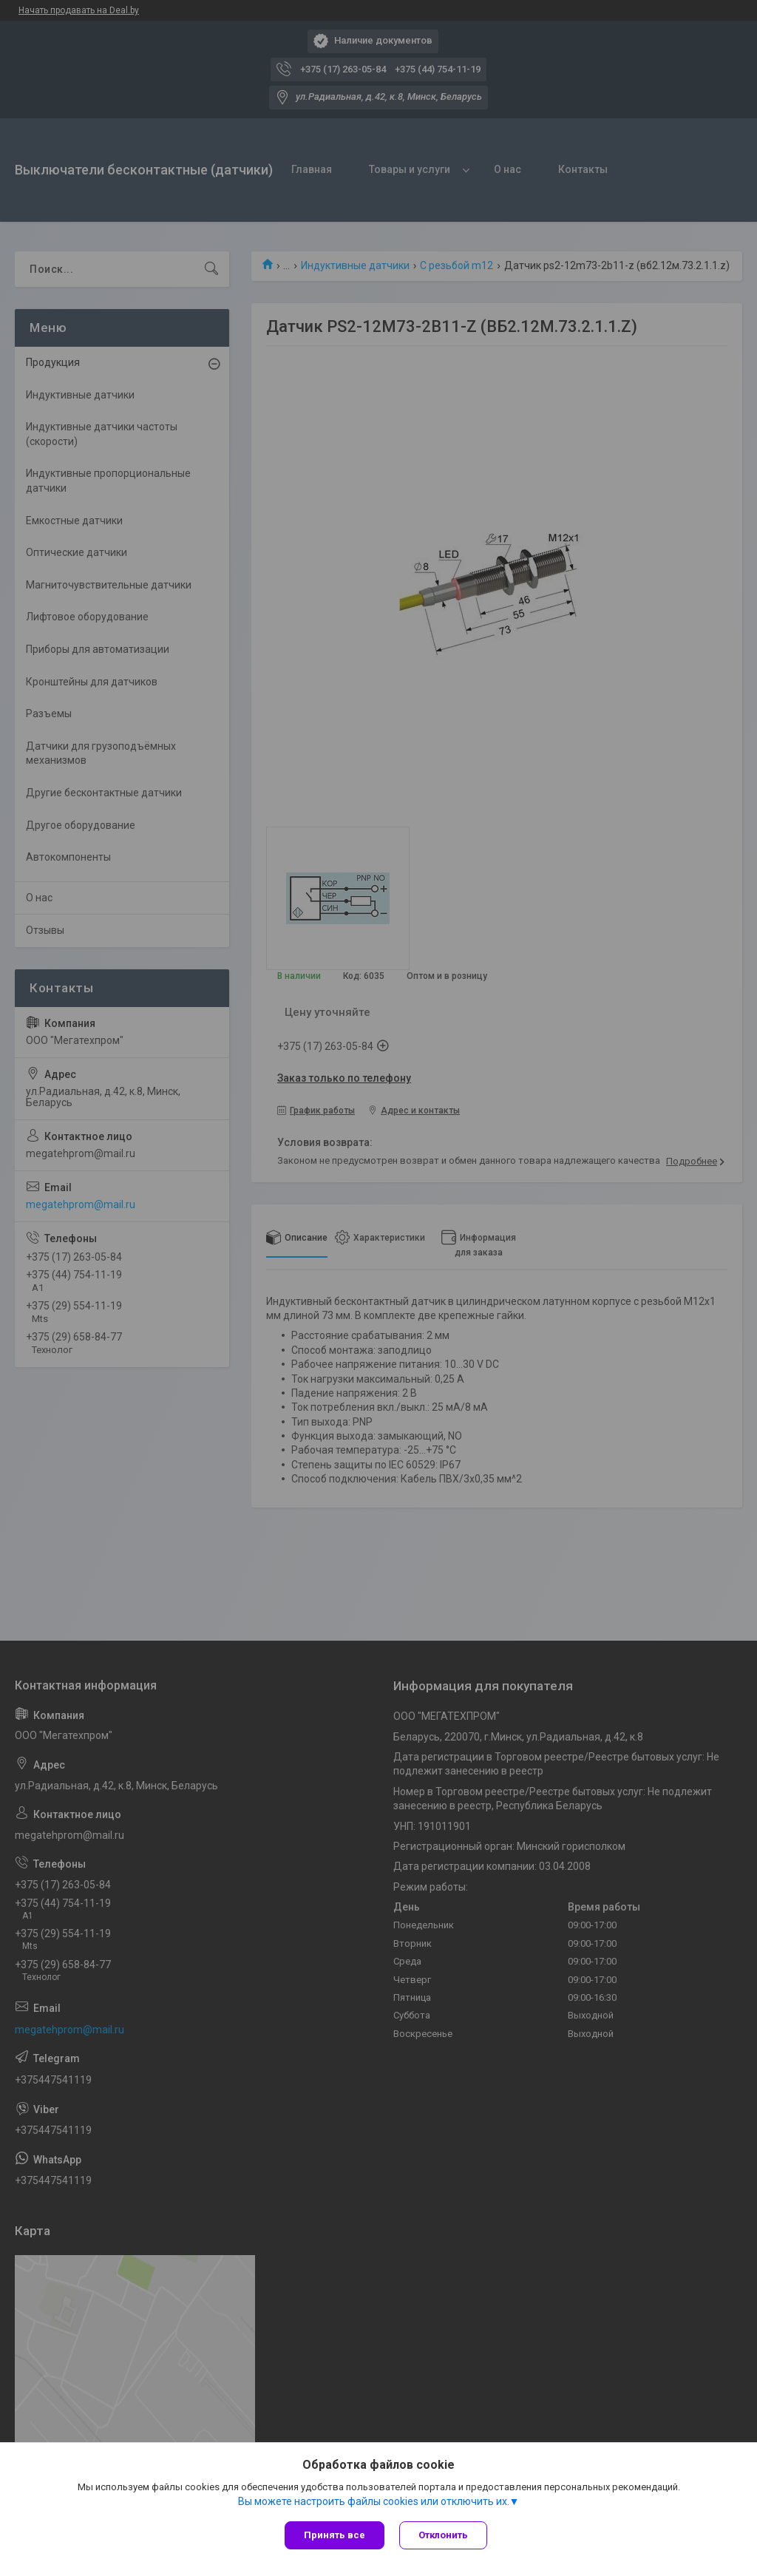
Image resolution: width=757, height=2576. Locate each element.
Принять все (334, 2535)
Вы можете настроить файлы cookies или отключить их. (373, 2501)
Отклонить (443, 2535)
